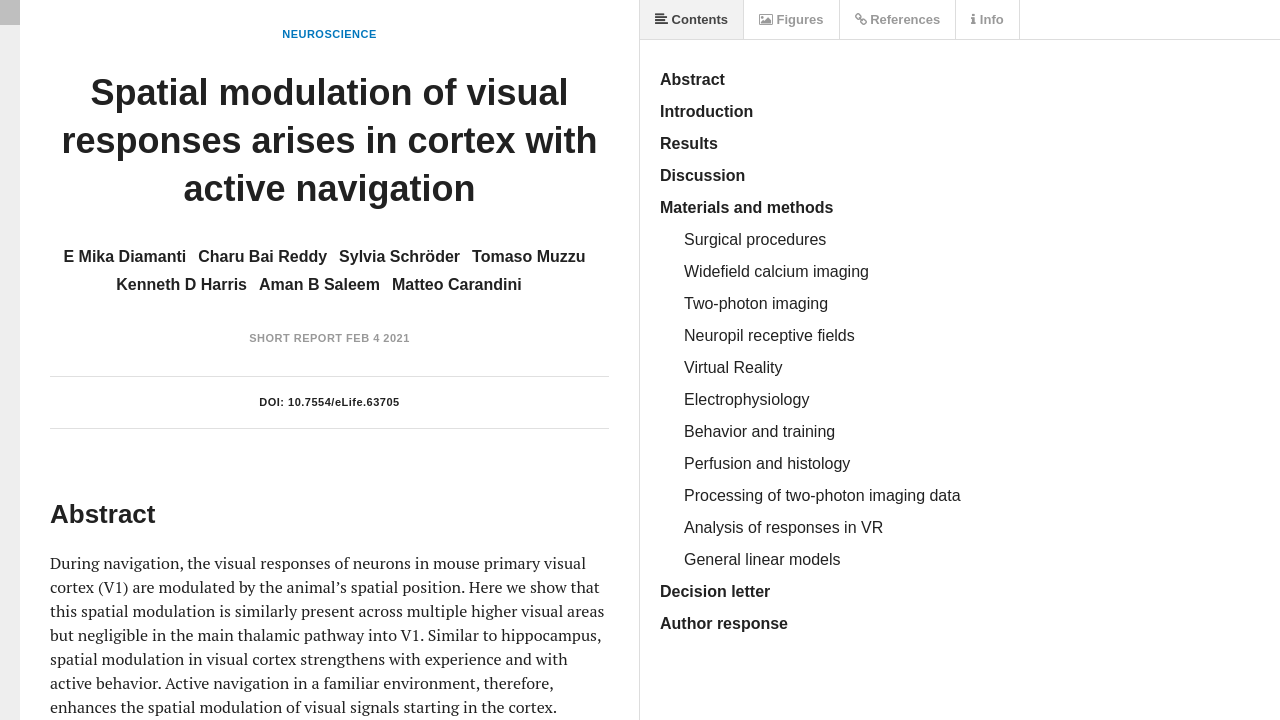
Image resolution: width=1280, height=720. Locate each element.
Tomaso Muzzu (528, 256)
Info (987, 19)
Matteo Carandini (457, 284)
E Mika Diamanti (124, 256)
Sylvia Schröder (399, 256)
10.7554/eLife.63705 (344, 402)
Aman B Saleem (319, 284)
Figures (791, 19)
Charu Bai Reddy (262, 256)
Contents (691, 19)
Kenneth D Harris (181, 284)
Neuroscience (329, 34)
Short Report (295, 338)
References (898, 19)
